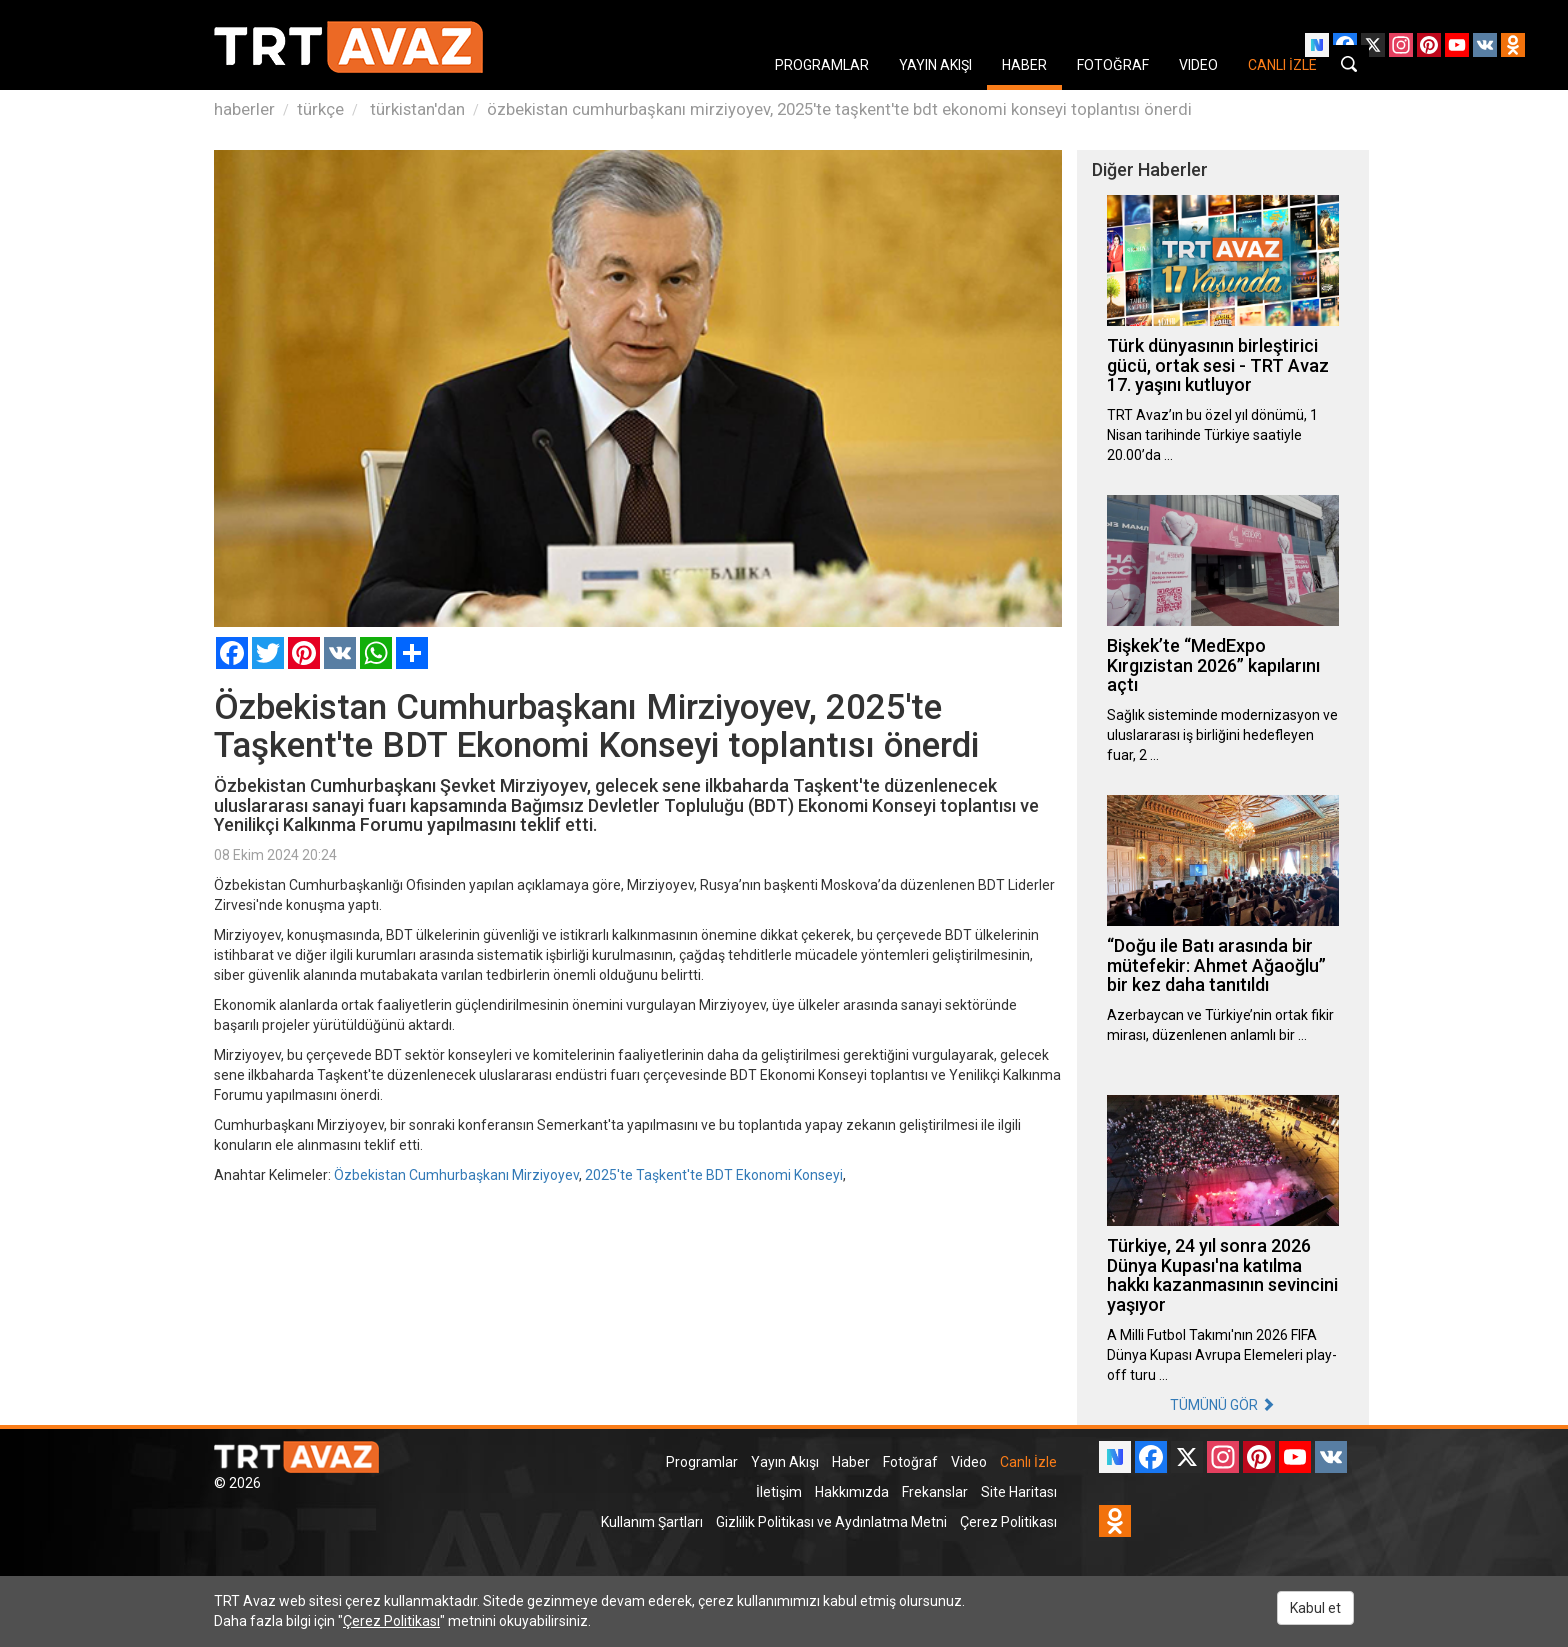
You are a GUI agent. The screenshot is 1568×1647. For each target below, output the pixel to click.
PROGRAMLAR (822, 65)
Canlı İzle (1028, 1462)
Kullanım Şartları (652, 1522)
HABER (1024, 65)
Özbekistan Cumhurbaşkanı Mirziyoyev (456, 1175)
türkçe (320, 109)
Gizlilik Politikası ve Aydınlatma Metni (831, 1522)
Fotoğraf (910, 1462)
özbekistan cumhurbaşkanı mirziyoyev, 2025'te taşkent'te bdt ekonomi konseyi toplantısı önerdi (839, 109)
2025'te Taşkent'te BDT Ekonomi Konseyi (714, 1175)
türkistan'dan (415, 109)
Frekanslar (935, 1492)
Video (969, 1462)
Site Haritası (1019, 1492)
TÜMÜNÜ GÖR (1222, 1405)
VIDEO (1198, 65)
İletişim (779, 1492)
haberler (244, 109)
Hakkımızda (852, 1492)
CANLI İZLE (1282, 65)
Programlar (702, 1462)
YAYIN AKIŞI (935, 65)
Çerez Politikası (1008, 1522)
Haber (851, 1462)
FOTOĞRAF (1113, 65)
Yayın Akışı (785, 1462)
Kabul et (1315, 1608)
